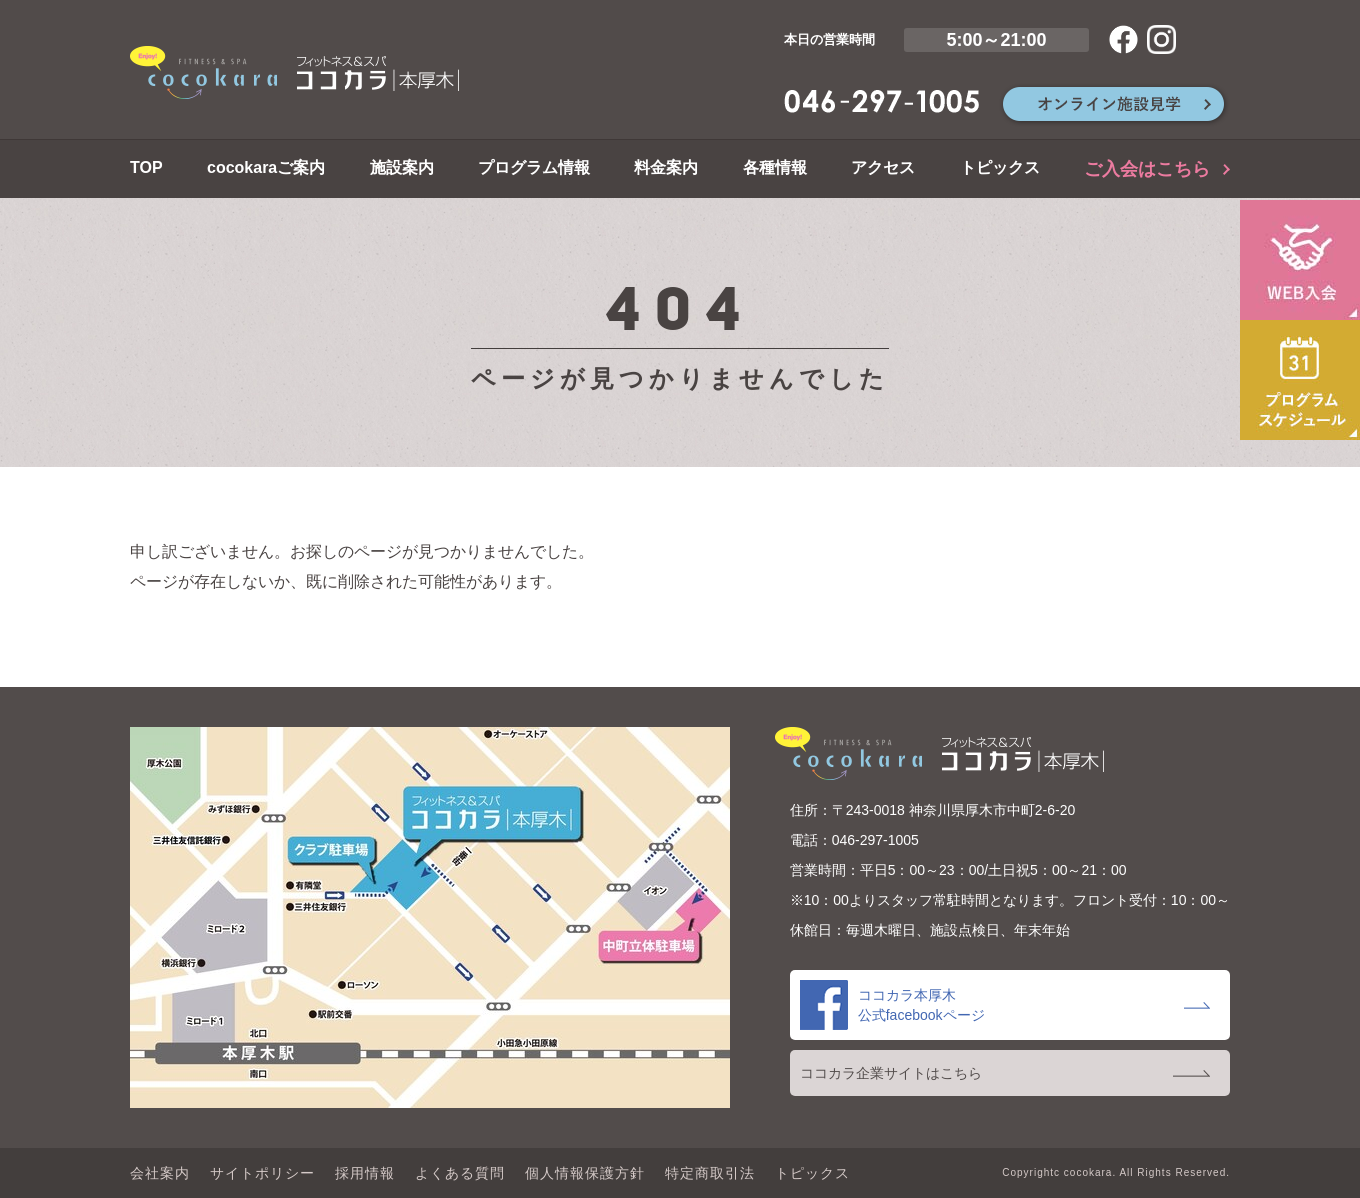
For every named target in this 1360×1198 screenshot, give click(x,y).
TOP (146, 167)
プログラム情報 (534, 167)
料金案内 (666, 167)
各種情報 (775, 167)
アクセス (883, 167)
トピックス (1000, 167)
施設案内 (402, 167)
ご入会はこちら (1147, 169)
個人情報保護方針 (585, 1173)
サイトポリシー (262, 1173)
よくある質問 (460, 1173)
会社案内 (160, 1173)
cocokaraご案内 (266, 167)
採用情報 (365, 1173)
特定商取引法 (710, 1173)
